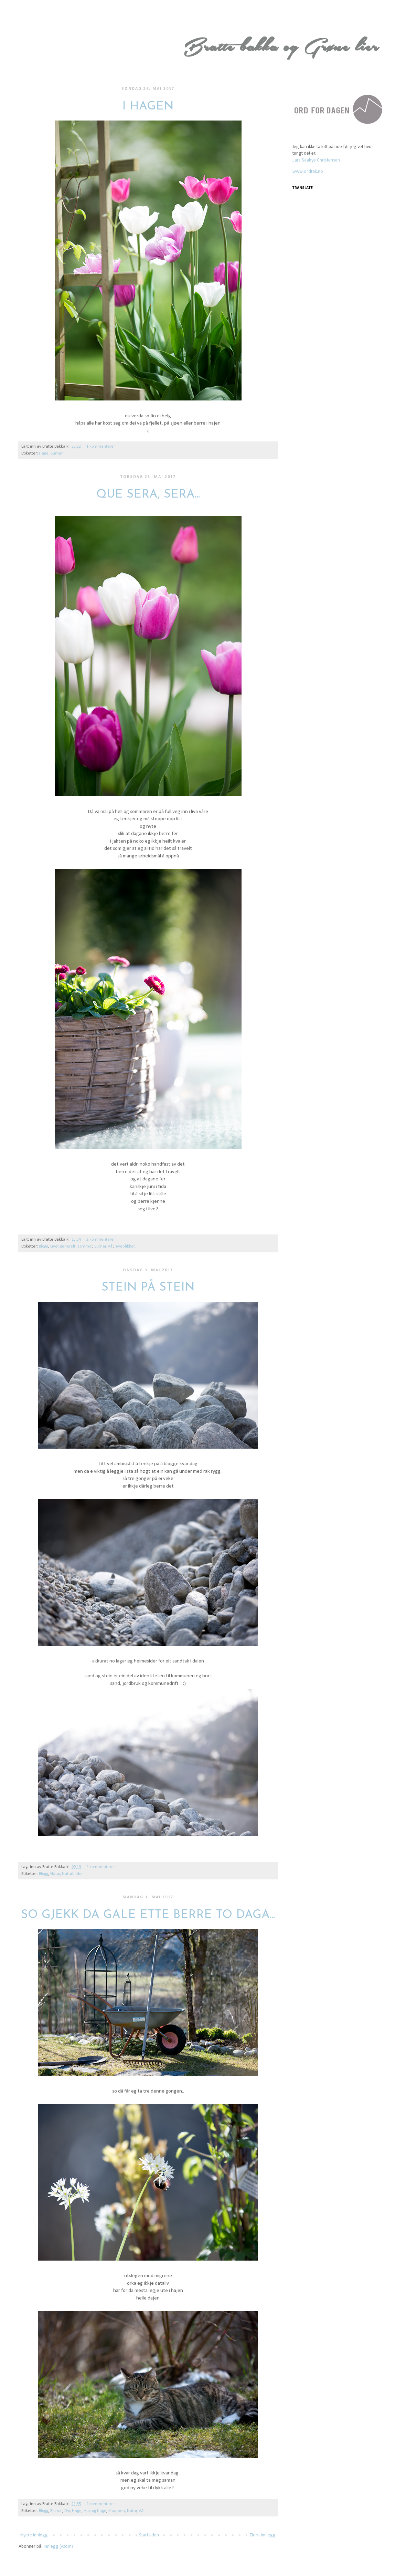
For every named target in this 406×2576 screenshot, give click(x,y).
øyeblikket (125, 1246)
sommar (85, 1246)
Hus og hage (95, 2511)
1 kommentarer (100, 447)
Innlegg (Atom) (58, 2546)
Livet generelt (62, 1246)
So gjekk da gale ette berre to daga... (148, 1915)
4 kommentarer (100, 1867)
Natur (55, 1874)
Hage (44, 453)
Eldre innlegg (263, 2535)
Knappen (116, 2511)
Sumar (57, 453)
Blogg (43, 1246)
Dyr (67, 2511)
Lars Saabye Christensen (316, 160)
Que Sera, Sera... (148, 495)
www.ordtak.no (307, 171)
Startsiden (149, 2535)
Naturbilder (72, 1874)
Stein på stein (148, 1288)
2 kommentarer (100, 1240)
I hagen (148, 107)
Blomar (56, 2511)
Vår (111, 1246)
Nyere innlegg (34, 2535)
